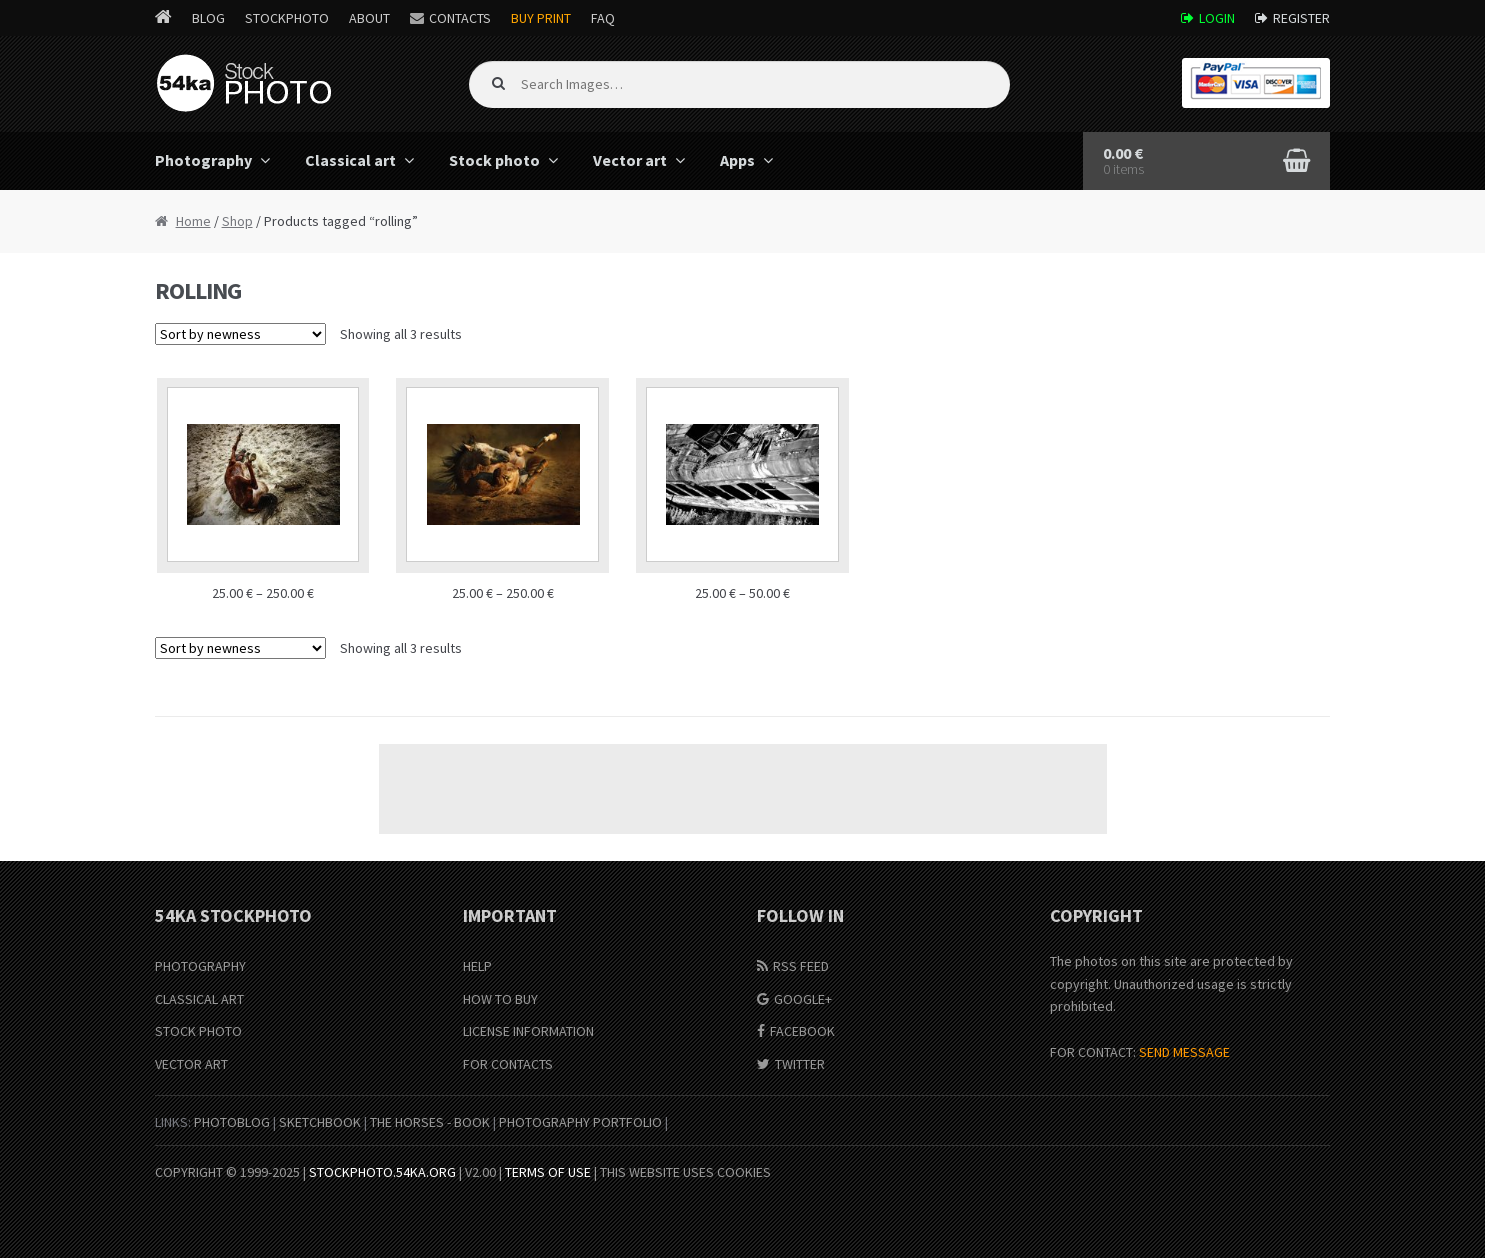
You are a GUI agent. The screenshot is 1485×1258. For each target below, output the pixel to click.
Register (1301, 18)
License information (528, 1031)
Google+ (803, 999)
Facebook (802, 1031)
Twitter (800, 1064)
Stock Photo (198, 1031)
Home (193, 221)
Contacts (460, 18)
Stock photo (494, 160)
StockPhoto (287, 18)
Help (477, 966)
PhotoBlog (232, 1122)
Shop (237, 221)
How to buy (500, 999)
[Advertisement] (743, 789)
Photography (203, 160)
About (369, 18)
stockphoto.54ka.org (382, 1172)
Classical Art (199, 999)
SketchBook (320, 1122)
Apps (737, 160)
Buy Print (541, 18)
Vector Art (191, 1064)
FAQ (603, 18)
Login (1217, 18)
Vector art (630, 160)
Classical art (350, 160)
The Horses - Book (430, 1122)
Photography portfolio (580, 1122)
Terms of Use (548, 1172)
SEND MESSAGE (1184, 1052)
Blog (208, 18)
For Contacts (508, 1064)
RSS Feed (801, 966)
